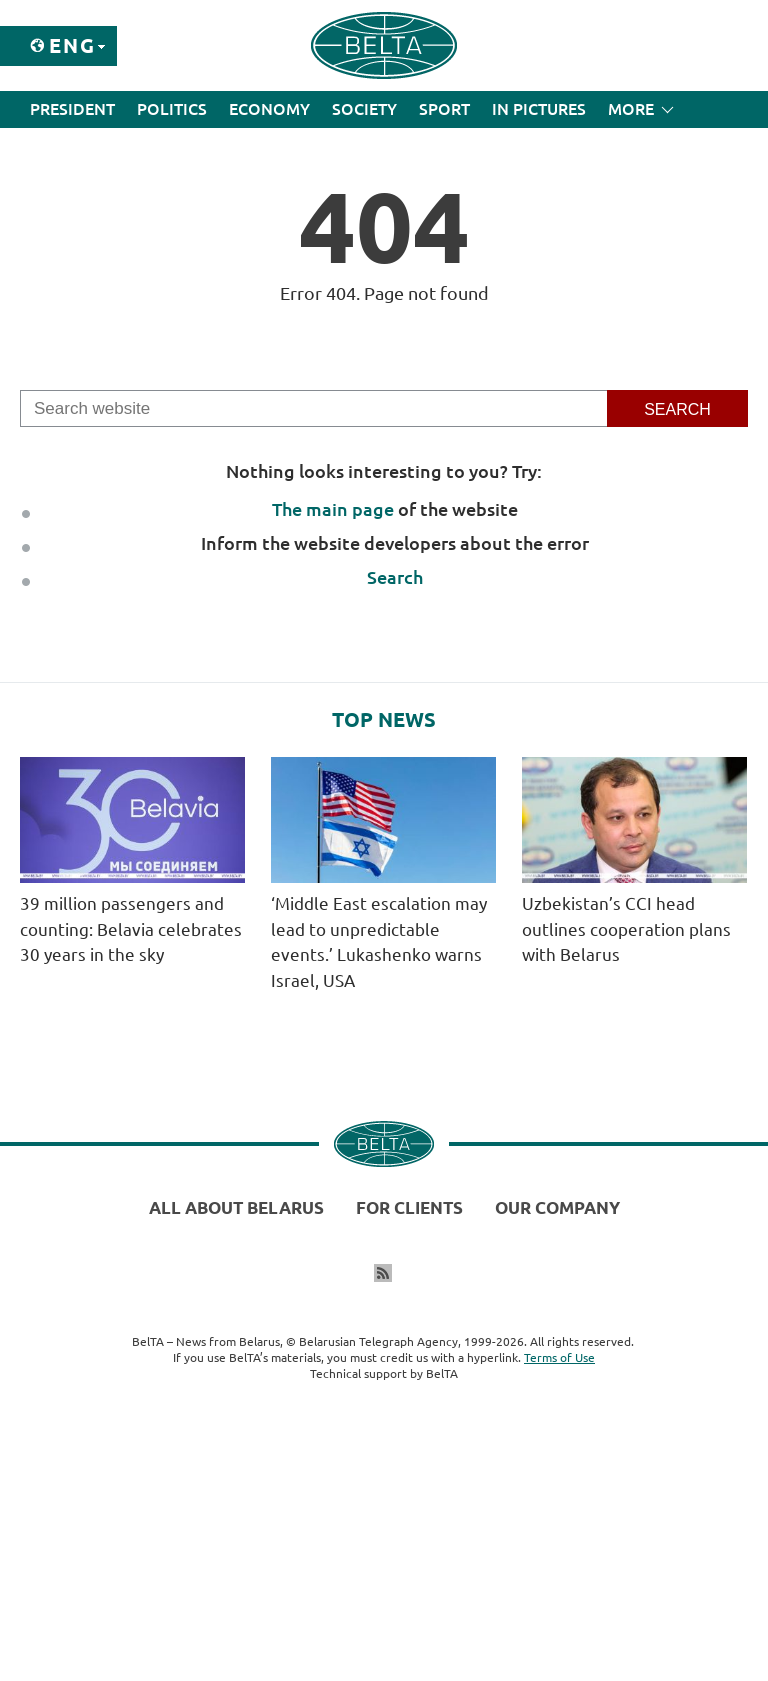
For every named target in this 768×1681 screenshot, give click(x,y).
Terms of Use (559, 1357)
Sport (444, 109)
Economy (269, 109)
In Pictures (539, 109)
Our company (557, 1207)
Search (395, 577)
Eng (72, 45)
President (72, 109)
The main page (333, 509)
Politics (172, 109)
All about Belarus (236, 1207)
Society (364, 109)
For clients (409, 1207)
